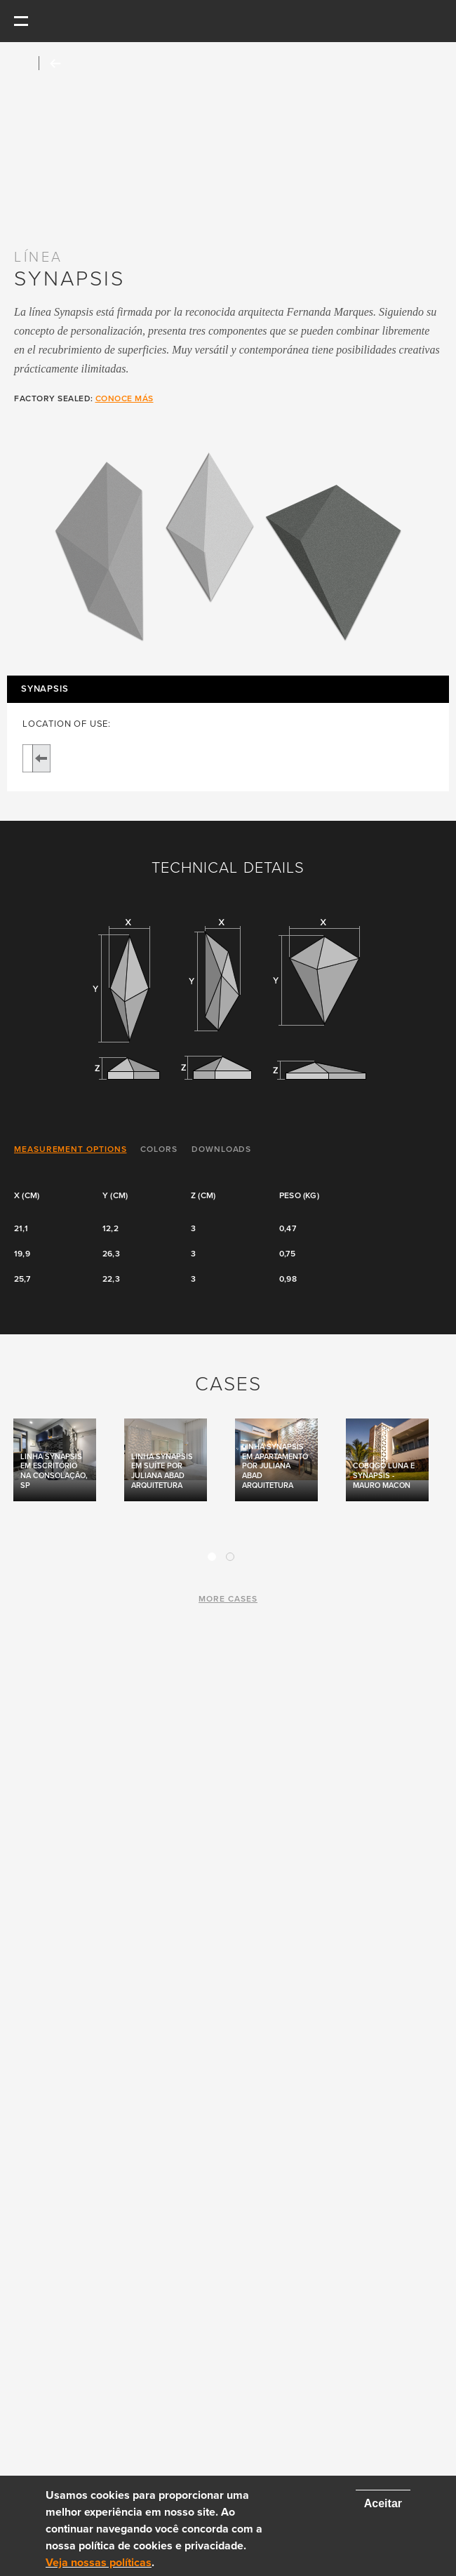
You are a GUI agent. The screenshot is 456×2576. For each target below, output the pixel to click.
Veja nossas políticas (99, 2563)
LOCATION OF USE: (66, 724)
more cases (228, 1599)
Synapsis (45, 689)
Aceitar (383, 2503)
